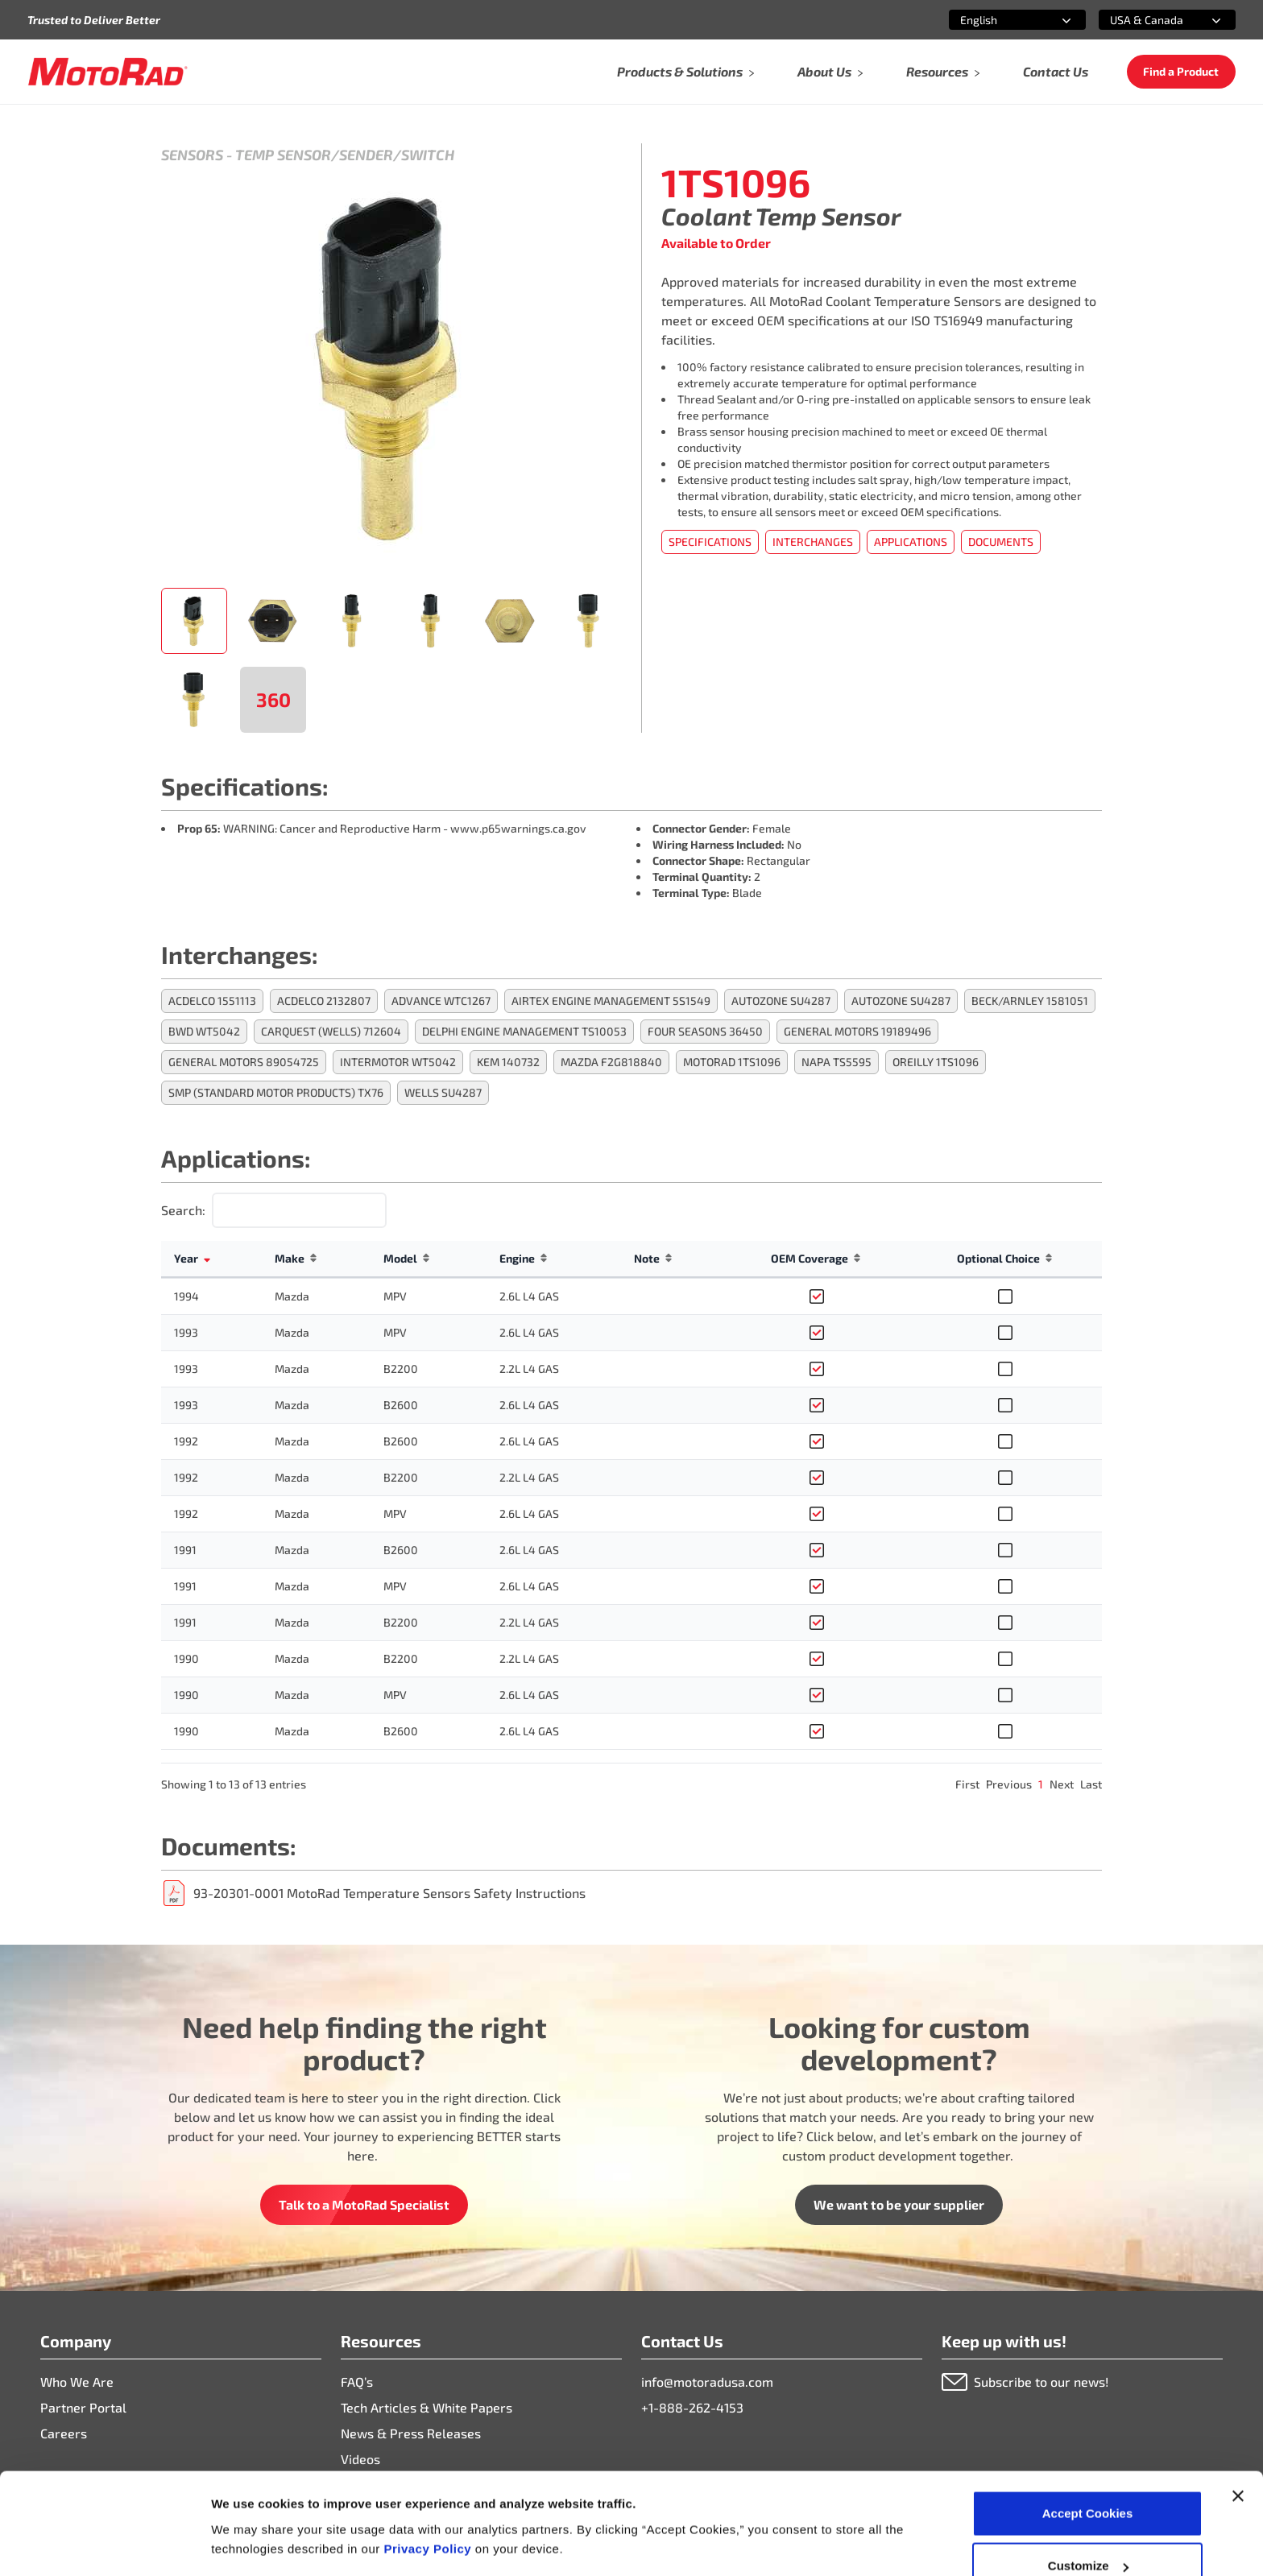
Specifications (710, 541)
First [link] (967, 1784)
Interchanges (812, 541)
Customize (1088, 2480)
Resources (943, 71)
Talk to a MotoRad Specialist (364, 2204)
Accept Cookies (1087, 2427)
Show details (248, 2507)
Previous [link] (1009, 1784)
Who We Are (77, 2381)
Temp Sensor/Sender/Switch (344, 154)
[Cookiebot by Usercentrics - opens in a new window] (104, 2545)
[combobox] (998, 20)
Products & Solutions (686, 71)
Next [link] (1062, 1784)
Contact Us (1055, 71)
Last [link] (1091, 1784)
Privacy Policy (428, 2463)
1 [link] (1040, 1784)
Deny (1088, 2533)
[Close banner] (1238, 2410)
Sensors (192, 154)
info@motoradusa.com (707, 2381)
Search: (183, 1210)
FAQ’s (357, 2381)
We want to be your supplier (899, 2204)
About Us (830, 71)
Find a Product (1181, 71)
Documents (1000, 541)
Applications (910, 541)
